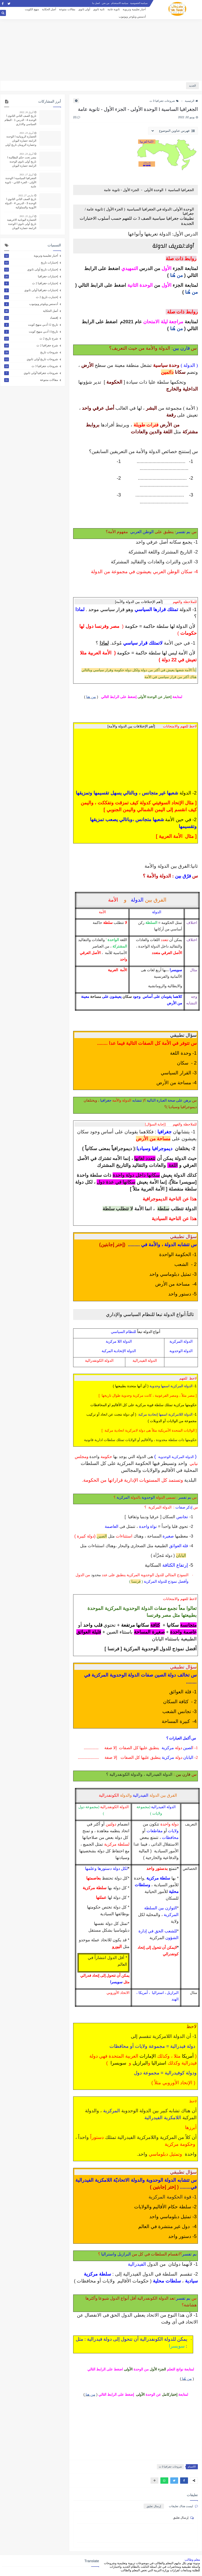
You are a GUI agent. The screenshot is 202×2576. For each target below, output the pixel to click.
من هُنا (176, 275)
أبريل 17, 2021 (26, 174)
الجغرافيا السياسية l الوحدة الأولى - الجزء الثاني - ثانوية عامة (20, 182)
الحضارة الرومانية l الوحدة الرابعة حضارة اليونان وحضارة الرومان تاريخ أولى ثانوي (20, 141)
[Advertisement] (101, 49)
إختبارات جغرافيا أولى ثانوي (31, 290)
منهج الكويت (32, 9)
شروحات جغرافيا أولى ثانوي (31, 373)
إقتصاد (31, 318)
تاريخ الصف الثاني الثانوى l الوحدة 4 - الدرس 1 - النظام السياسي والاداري (20, 120)
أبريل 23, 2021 (26, 133)
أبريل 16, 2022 (26, 112)
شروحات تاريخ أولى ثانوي (31, 359)
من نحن (105, 3)
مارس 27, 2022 (25, 195)
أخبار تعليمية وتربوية (134, 9)
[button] (184, 2480)
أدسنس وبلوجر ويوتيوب (132, 16)
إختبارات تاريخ (31, 262)
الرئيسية (191, 100)
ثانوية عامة (114, 9)
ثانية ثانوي (99, 9)
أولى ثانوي (84, 9)
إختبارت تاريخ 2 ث (31, 297)
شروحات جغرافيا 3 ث (164, 100)
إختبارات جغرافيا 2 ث (31, 283)
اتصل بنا (96, 3)
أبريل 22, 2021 (26, 216)
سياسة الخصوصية (139, 3)
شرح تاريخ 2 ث (31, 338)
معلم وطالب (192, 2559)
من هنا (91, 697)
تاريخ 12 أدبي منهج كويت (31, 324)
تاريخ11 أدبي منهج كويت (31, 331)
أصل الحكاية (49, 9)
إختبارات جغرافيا (31, 276)
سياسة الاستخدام (119, 3)
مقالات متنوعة (67, 9)
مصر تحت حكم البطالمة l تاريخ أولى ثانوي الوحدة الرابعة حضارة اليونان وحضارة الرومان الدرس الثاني (21, 162)
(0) (76, 117)
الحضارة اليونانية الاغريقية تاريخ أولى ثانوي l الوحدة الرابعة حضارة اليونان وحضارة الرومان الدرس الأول (21, 224)
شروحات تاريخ (31, 352)
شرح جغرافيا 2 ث (31, 345)
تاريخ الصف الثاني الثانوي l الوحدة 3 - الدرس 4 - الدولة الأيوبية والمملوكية (20, 203)
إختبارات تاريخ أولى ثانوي (31, 269)
